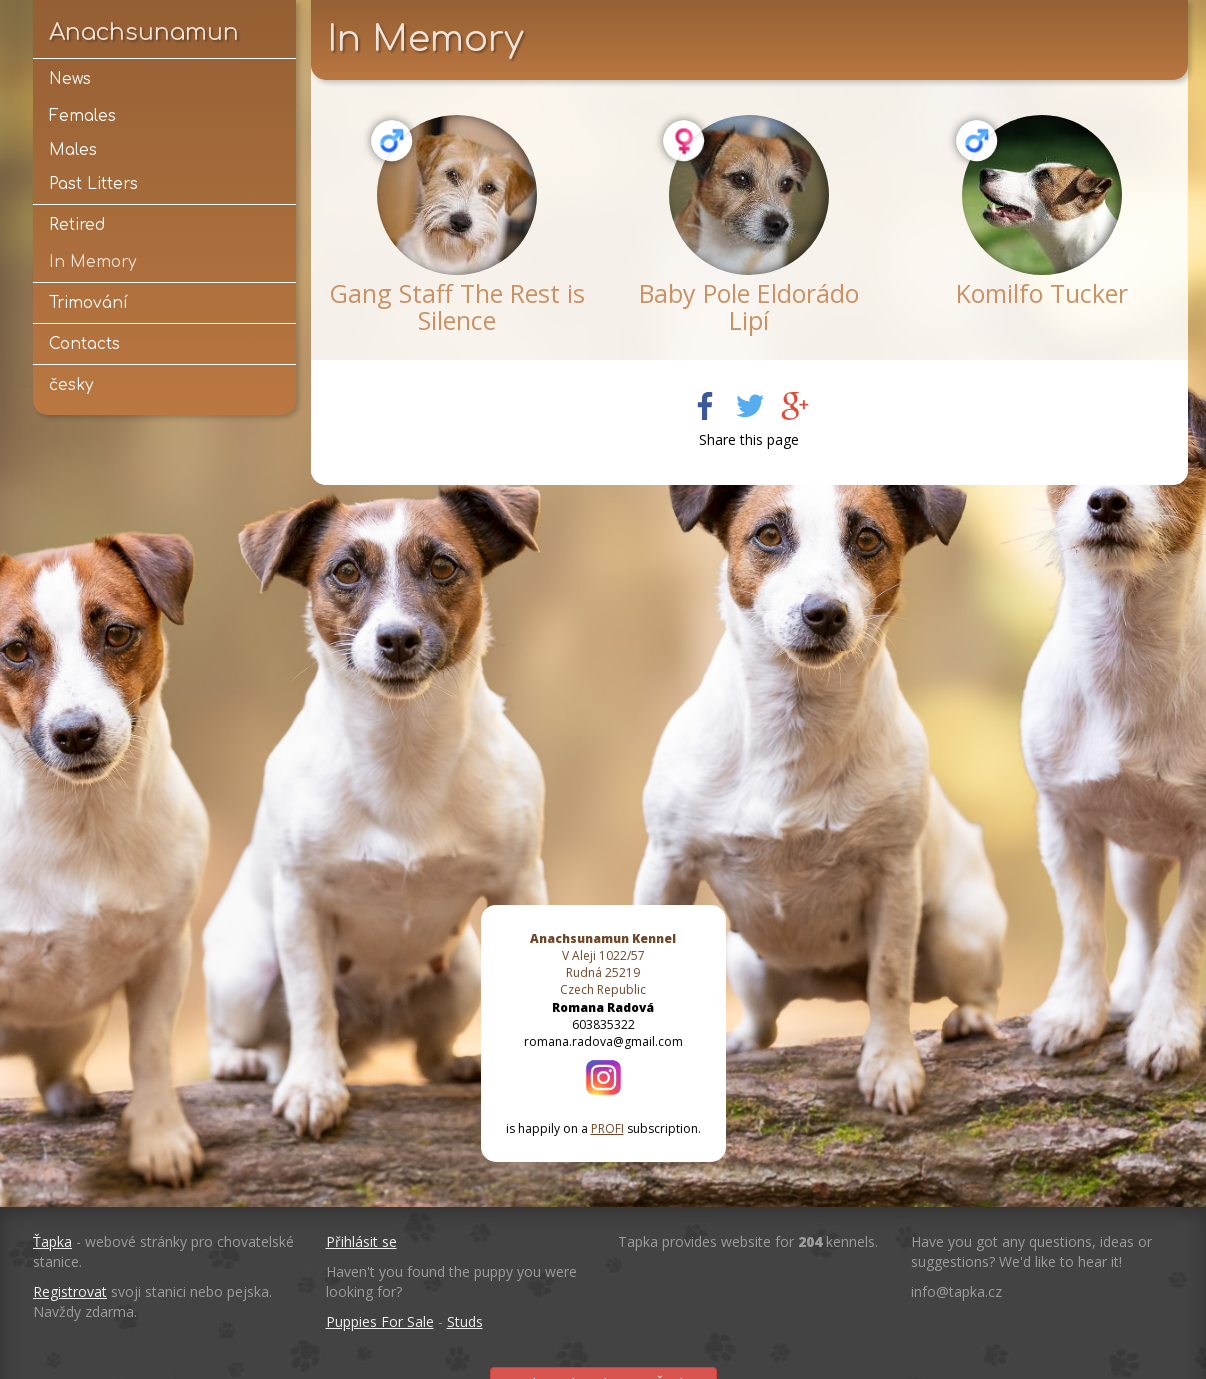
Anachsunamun (144, 32)
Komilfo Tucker (1042, 293)
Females (82, 116)
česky (71, 385)
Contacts (84, 344)
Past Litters (93, 184)
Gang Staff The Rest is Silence (457, 307)
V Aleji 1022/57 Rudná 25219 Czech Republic (603, 964)
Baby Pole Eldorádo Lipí (749, 307)
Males (73, 150)
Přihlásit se (361, 1241)
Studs (465, 1321)
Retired (77, 225)
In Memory (92, 262)
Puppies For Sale (380, 1321)
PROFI (607, 1128)
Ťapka (52, 1241)
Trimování (88, 303)
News (70, 79)
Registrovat (70, 1291)
